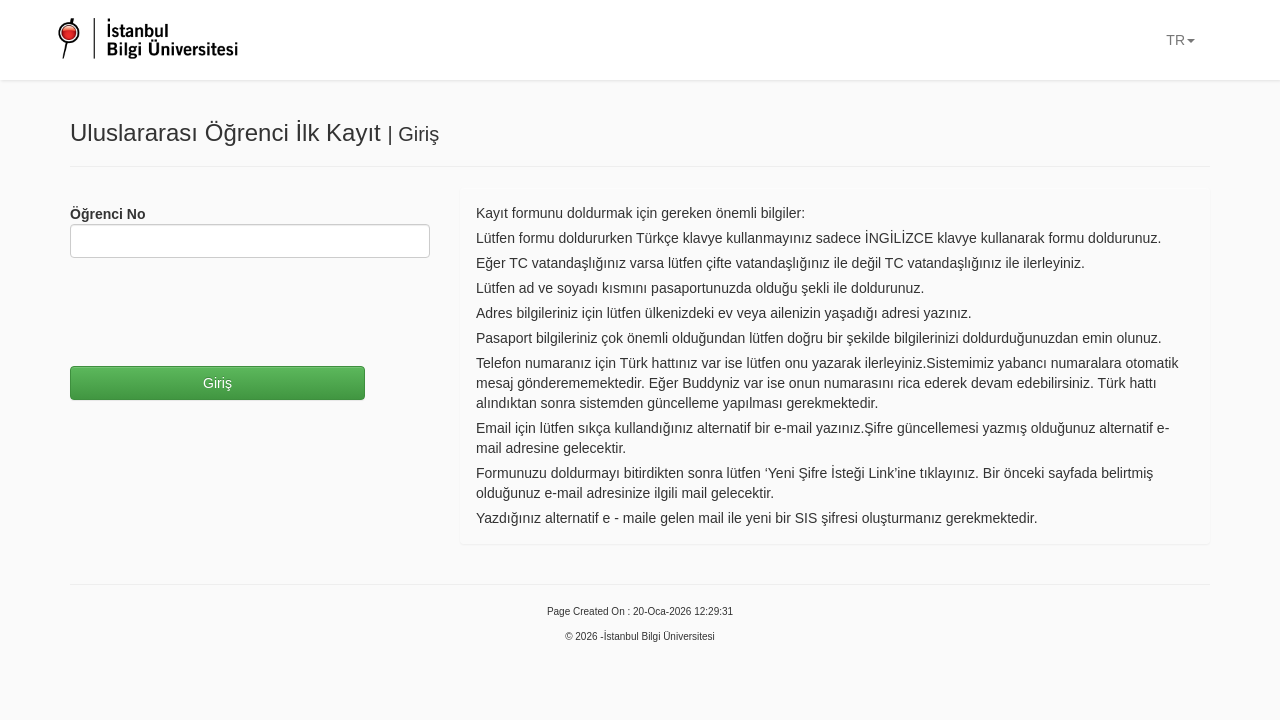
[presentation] (222, 312)
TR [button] (1180, 40)
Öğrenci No (107, 214)
